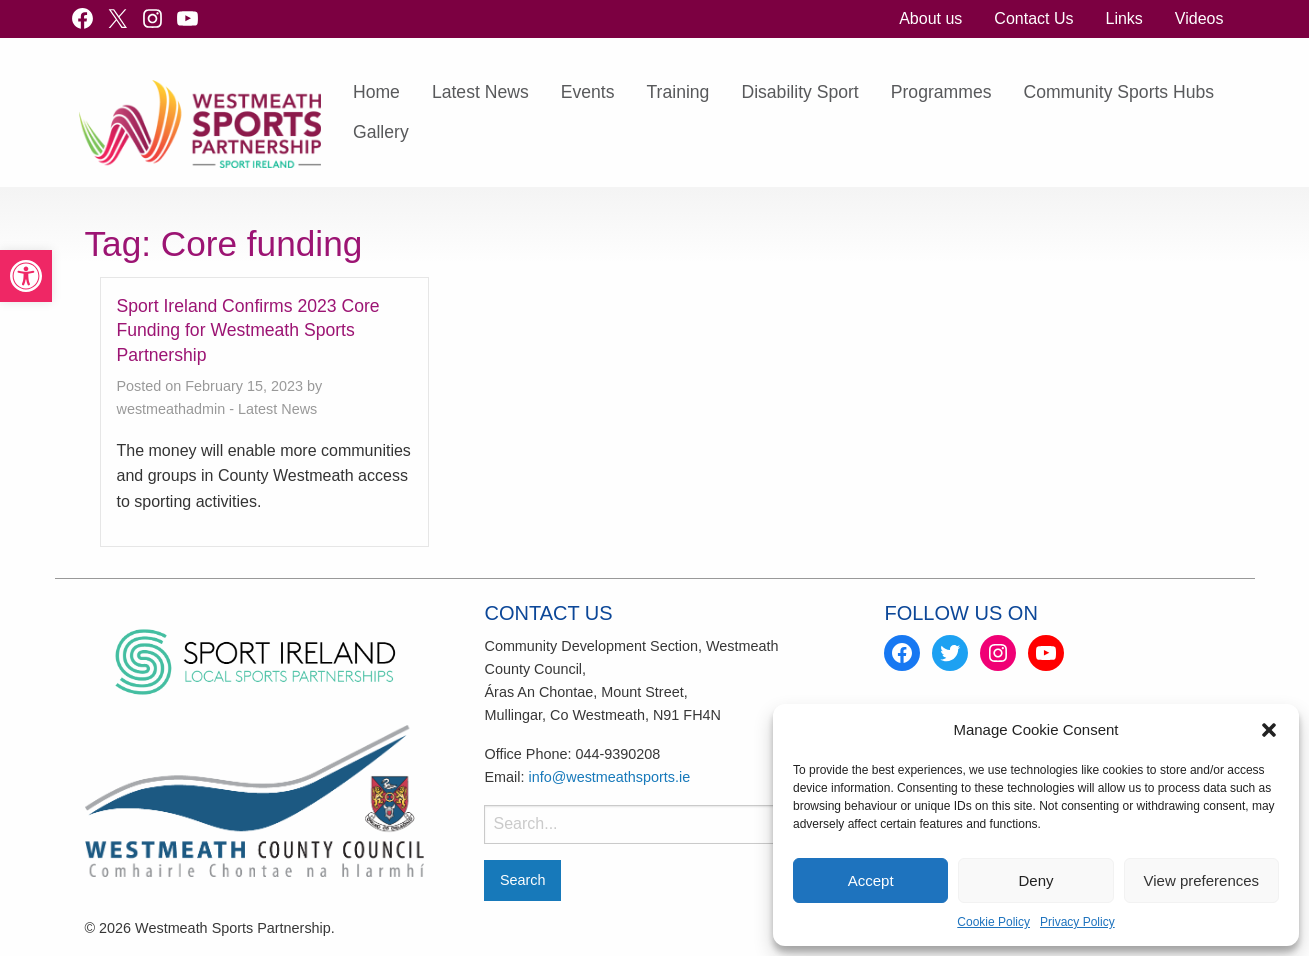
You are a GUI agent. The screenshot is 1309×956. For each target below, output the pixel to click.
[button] (1269, 730)
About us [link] (930, 18)
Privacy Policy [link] (1077, 922)
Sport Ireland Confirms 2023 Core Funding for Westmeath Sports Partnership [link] (248, 330)
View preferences (1202, 880)
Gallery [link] (381, 132)
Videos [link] (1199, 18)
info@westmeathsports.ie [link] (609, 777)
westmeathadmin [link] (171, 409)
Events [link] (588, 92)
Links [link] (1123, 18)
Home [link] (376, 92)
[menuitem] (930, 19)
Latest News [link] (480, 92)
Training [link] (678, 92)
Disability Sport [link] (799, 92)
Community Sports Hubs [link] (1118, 92)
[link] (26, 276)
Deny (1035, 880)
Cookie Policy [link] (993, 922)
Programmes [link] (941, 92)
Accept (871, 880)
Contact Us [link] (1033, 18)
